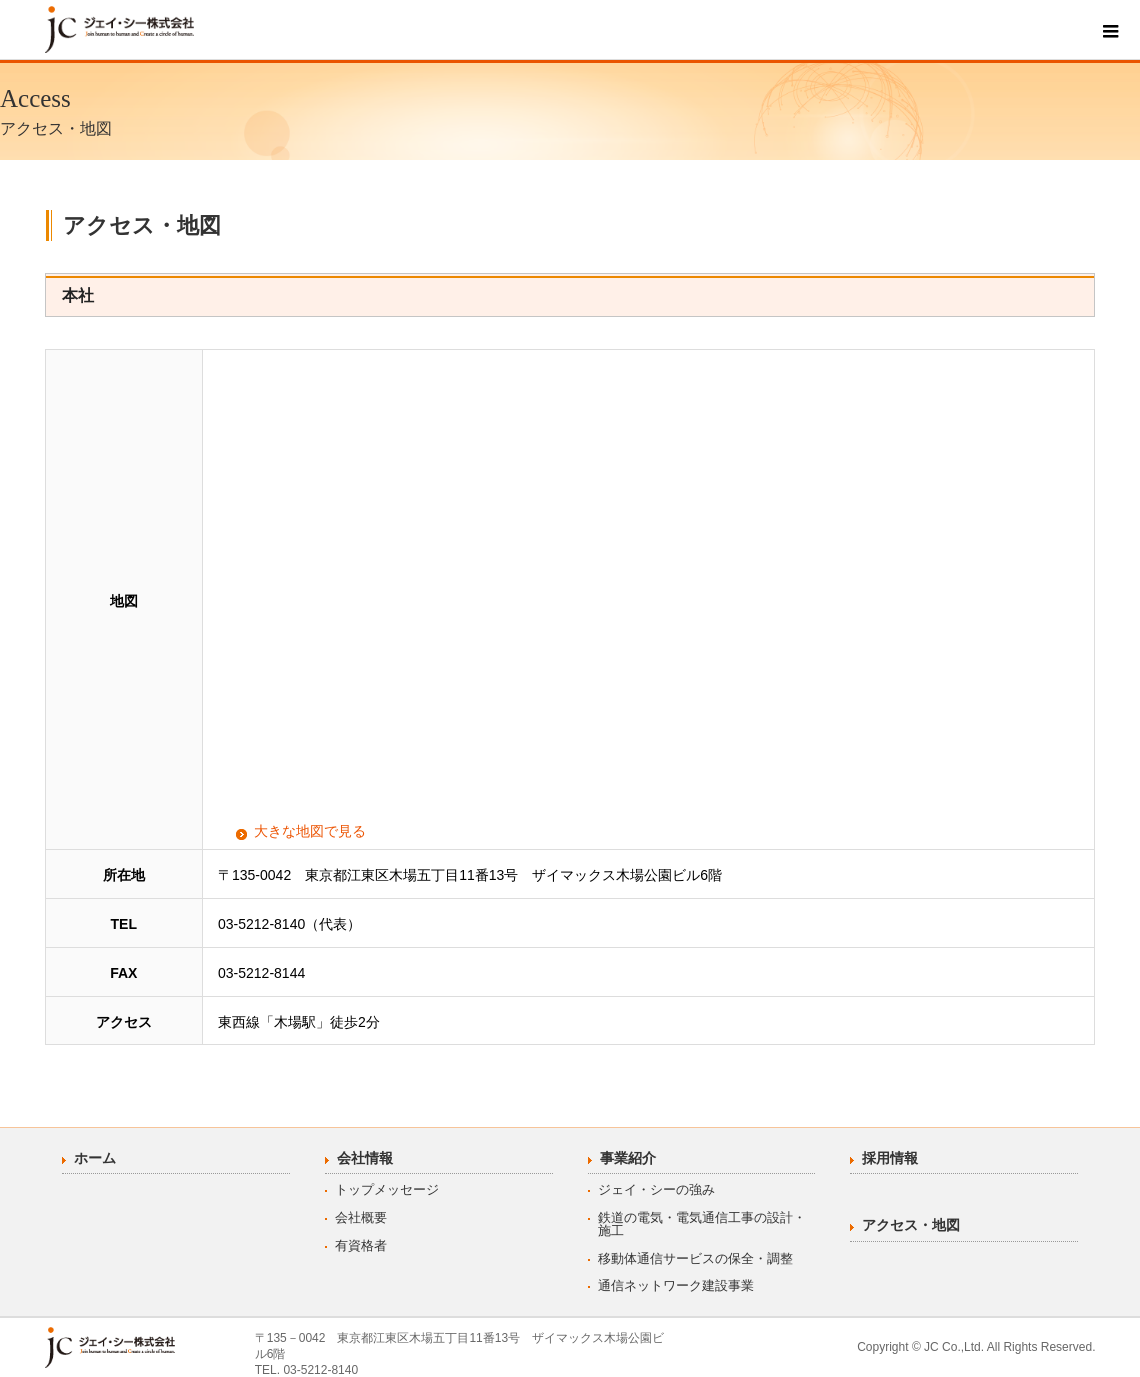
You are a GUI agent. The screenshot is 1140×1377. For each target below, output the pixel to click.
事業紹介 (628, 1158)
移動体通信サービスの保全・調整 (695, 1258)
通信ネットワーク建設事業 (676, 1285)
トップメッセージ (387, 1189)
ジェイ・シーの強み (656, 1189)
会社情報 (365, 1158)
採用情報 (890, 1158)
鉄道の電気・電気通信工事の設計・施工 (702, 1224)
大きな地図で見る (310, 831)
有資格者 (361, 1245)
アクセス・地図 (911, 1225)
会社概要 (361, 1217)
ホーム (95, 1158)
